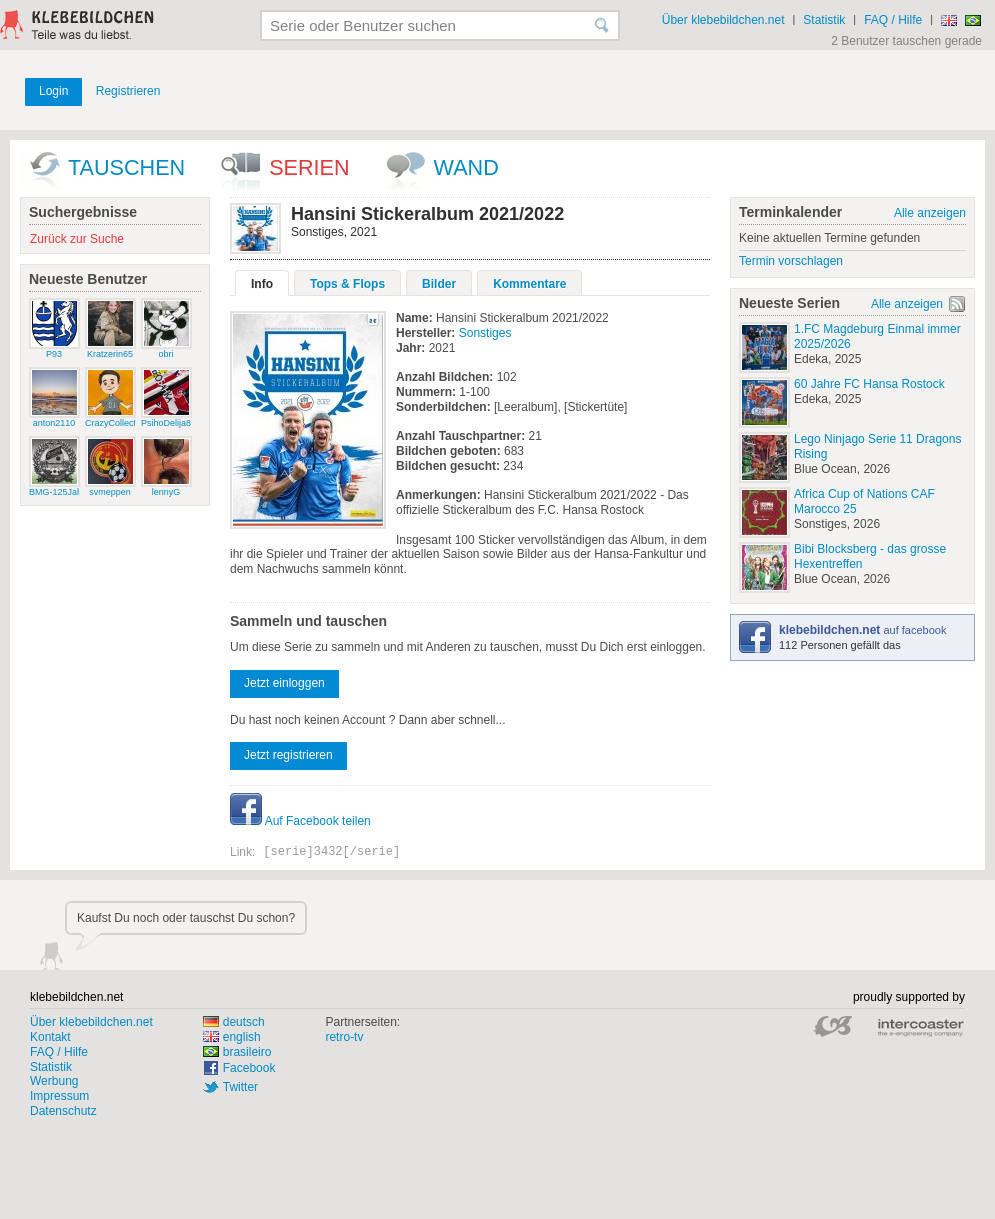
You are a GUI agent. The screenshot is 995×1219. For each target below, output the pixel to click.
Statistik (824, 20)
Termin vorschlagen (791, 261)
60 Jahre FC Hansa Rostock (869, 384)
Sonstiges (485, 333)
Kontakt (50, 1037)
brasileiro (237, 1052)
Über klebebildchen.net (723, 20)
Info (262, 284)
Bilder (439, 284)
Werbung (54, 1081)
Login (53, 91)
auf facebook (862, 630)
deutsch (234, 1022)
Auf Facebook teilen (300, 821)
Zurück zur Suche (77, 239)
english (232, 1037)
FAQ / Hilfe (893, 20)
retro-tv (344, 1037)
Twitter (240, 1087)
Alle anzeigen (930, 213)
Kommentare (529, 284)
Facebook (249, 1068)
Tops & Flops (347, 284)
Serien (309, 167)
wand (466, 167)
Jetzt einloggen (284, 683)
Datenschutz (63, 1111)
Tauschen (126, 167)
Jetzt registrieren (288, 755)
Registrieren (128, 91)
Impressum (59, 1096)
